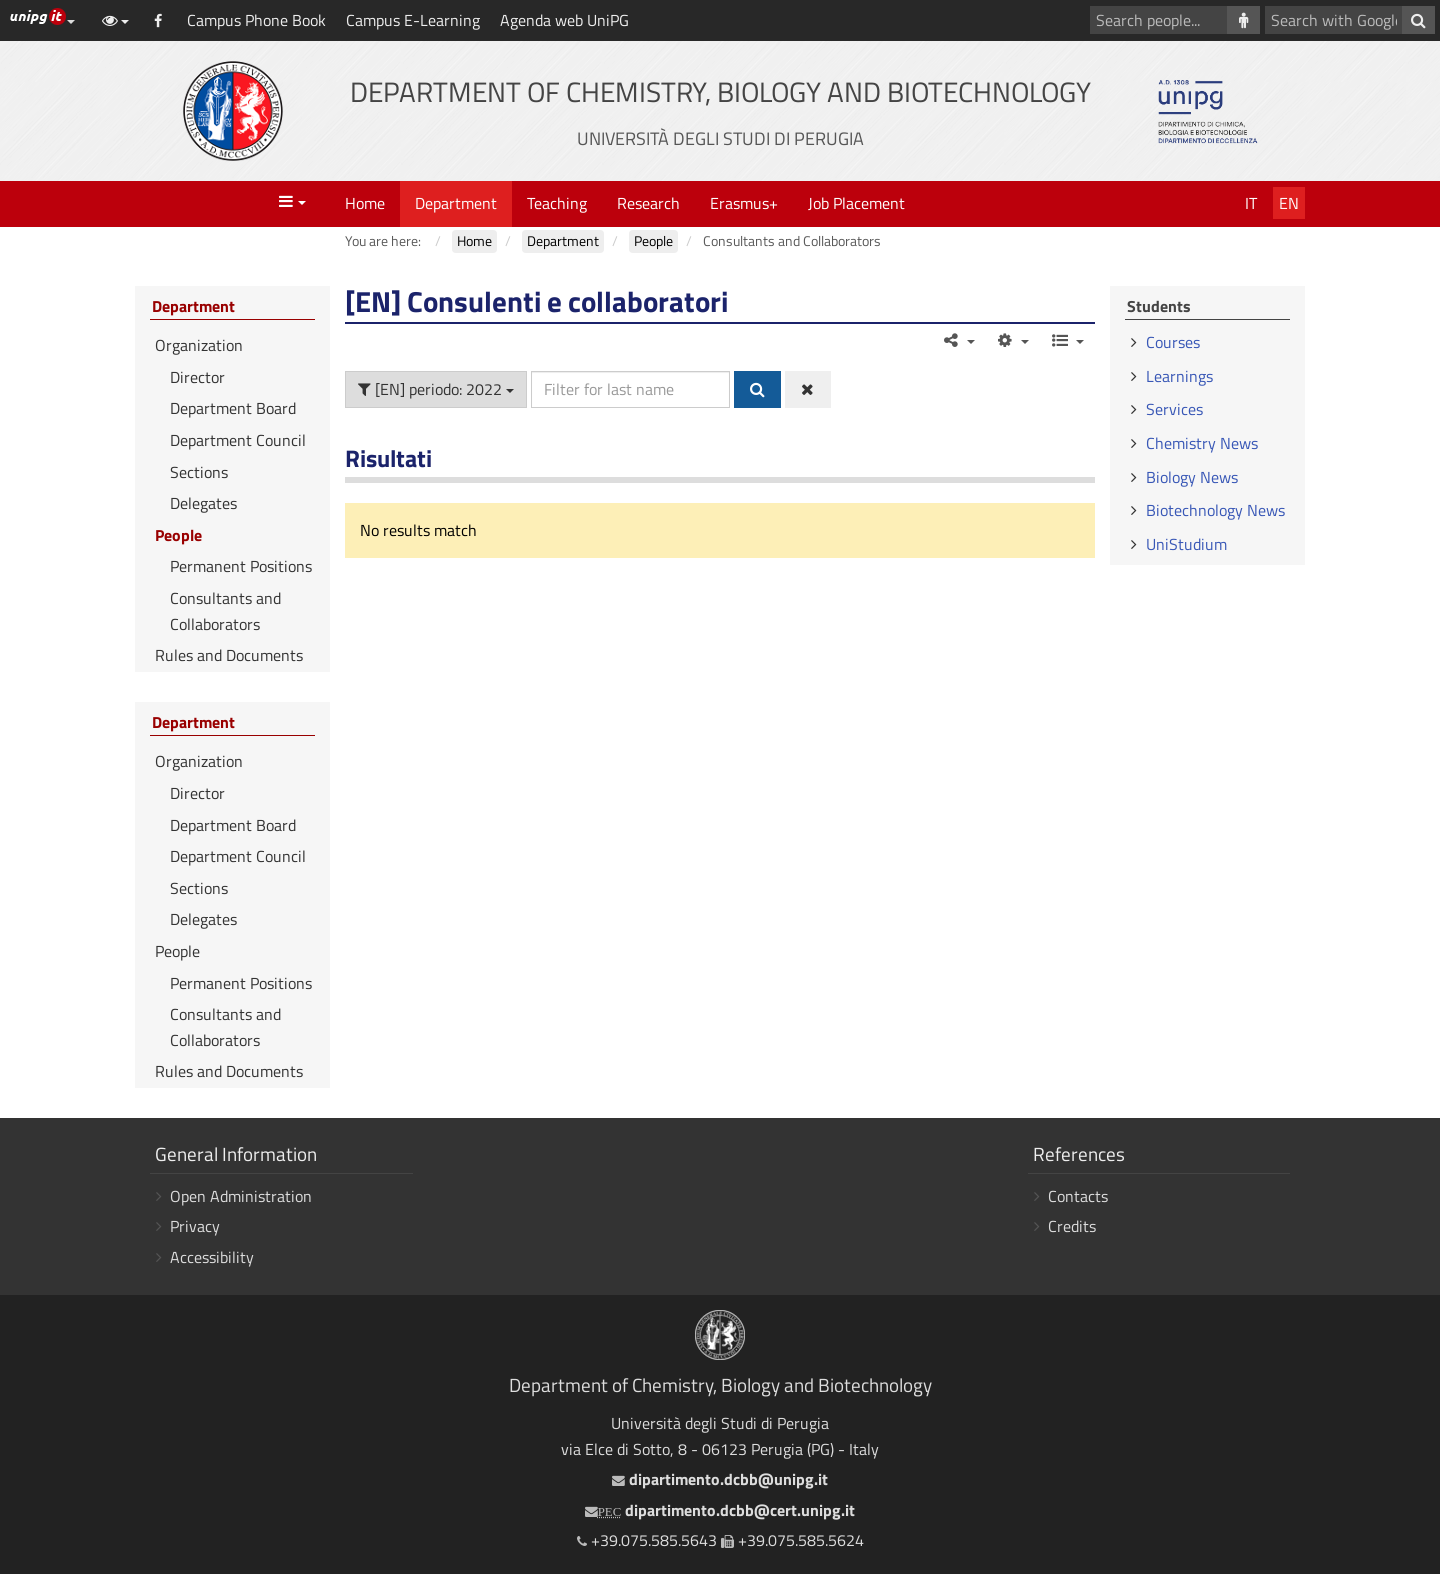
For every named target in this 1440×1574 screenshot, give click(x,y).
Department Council (238, 440)
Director (197, 377)
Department (456, 203)
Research (648, 203)
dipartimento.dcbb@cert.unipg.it (720, 1510)
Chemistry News (1202, 443)
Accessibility (212, 1257)
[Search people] (1243, 20)
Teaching (557, 203)
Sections (199, 472)
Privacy (195, 1226)
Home (365, 203)
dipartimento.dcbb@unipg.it (720, 1479)
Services (1174, 409)
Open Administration (241, 1196)
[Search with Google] (1418, 20)
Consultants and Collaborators (225, 611)
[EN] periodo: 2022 (436, 389)
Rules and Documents (229, 655)
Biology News (1192, 477)
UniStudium (1186, 544)
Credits (1072, 1226)
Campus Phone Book (256, 20)
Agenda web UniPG (564, 20)
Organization (199, 345)
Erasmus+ (744, 203)
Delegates (203, 503)
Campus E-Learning (413, 20)
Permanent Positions (241, 566)
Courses (1173, 342)
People (178, 535)
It (1251, 203)
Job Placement (856, 203)
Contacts (1078, 1196)
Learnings (1179, 376)
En (1289, 203)
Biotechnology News (1215, 510)
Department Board (233, 408)
